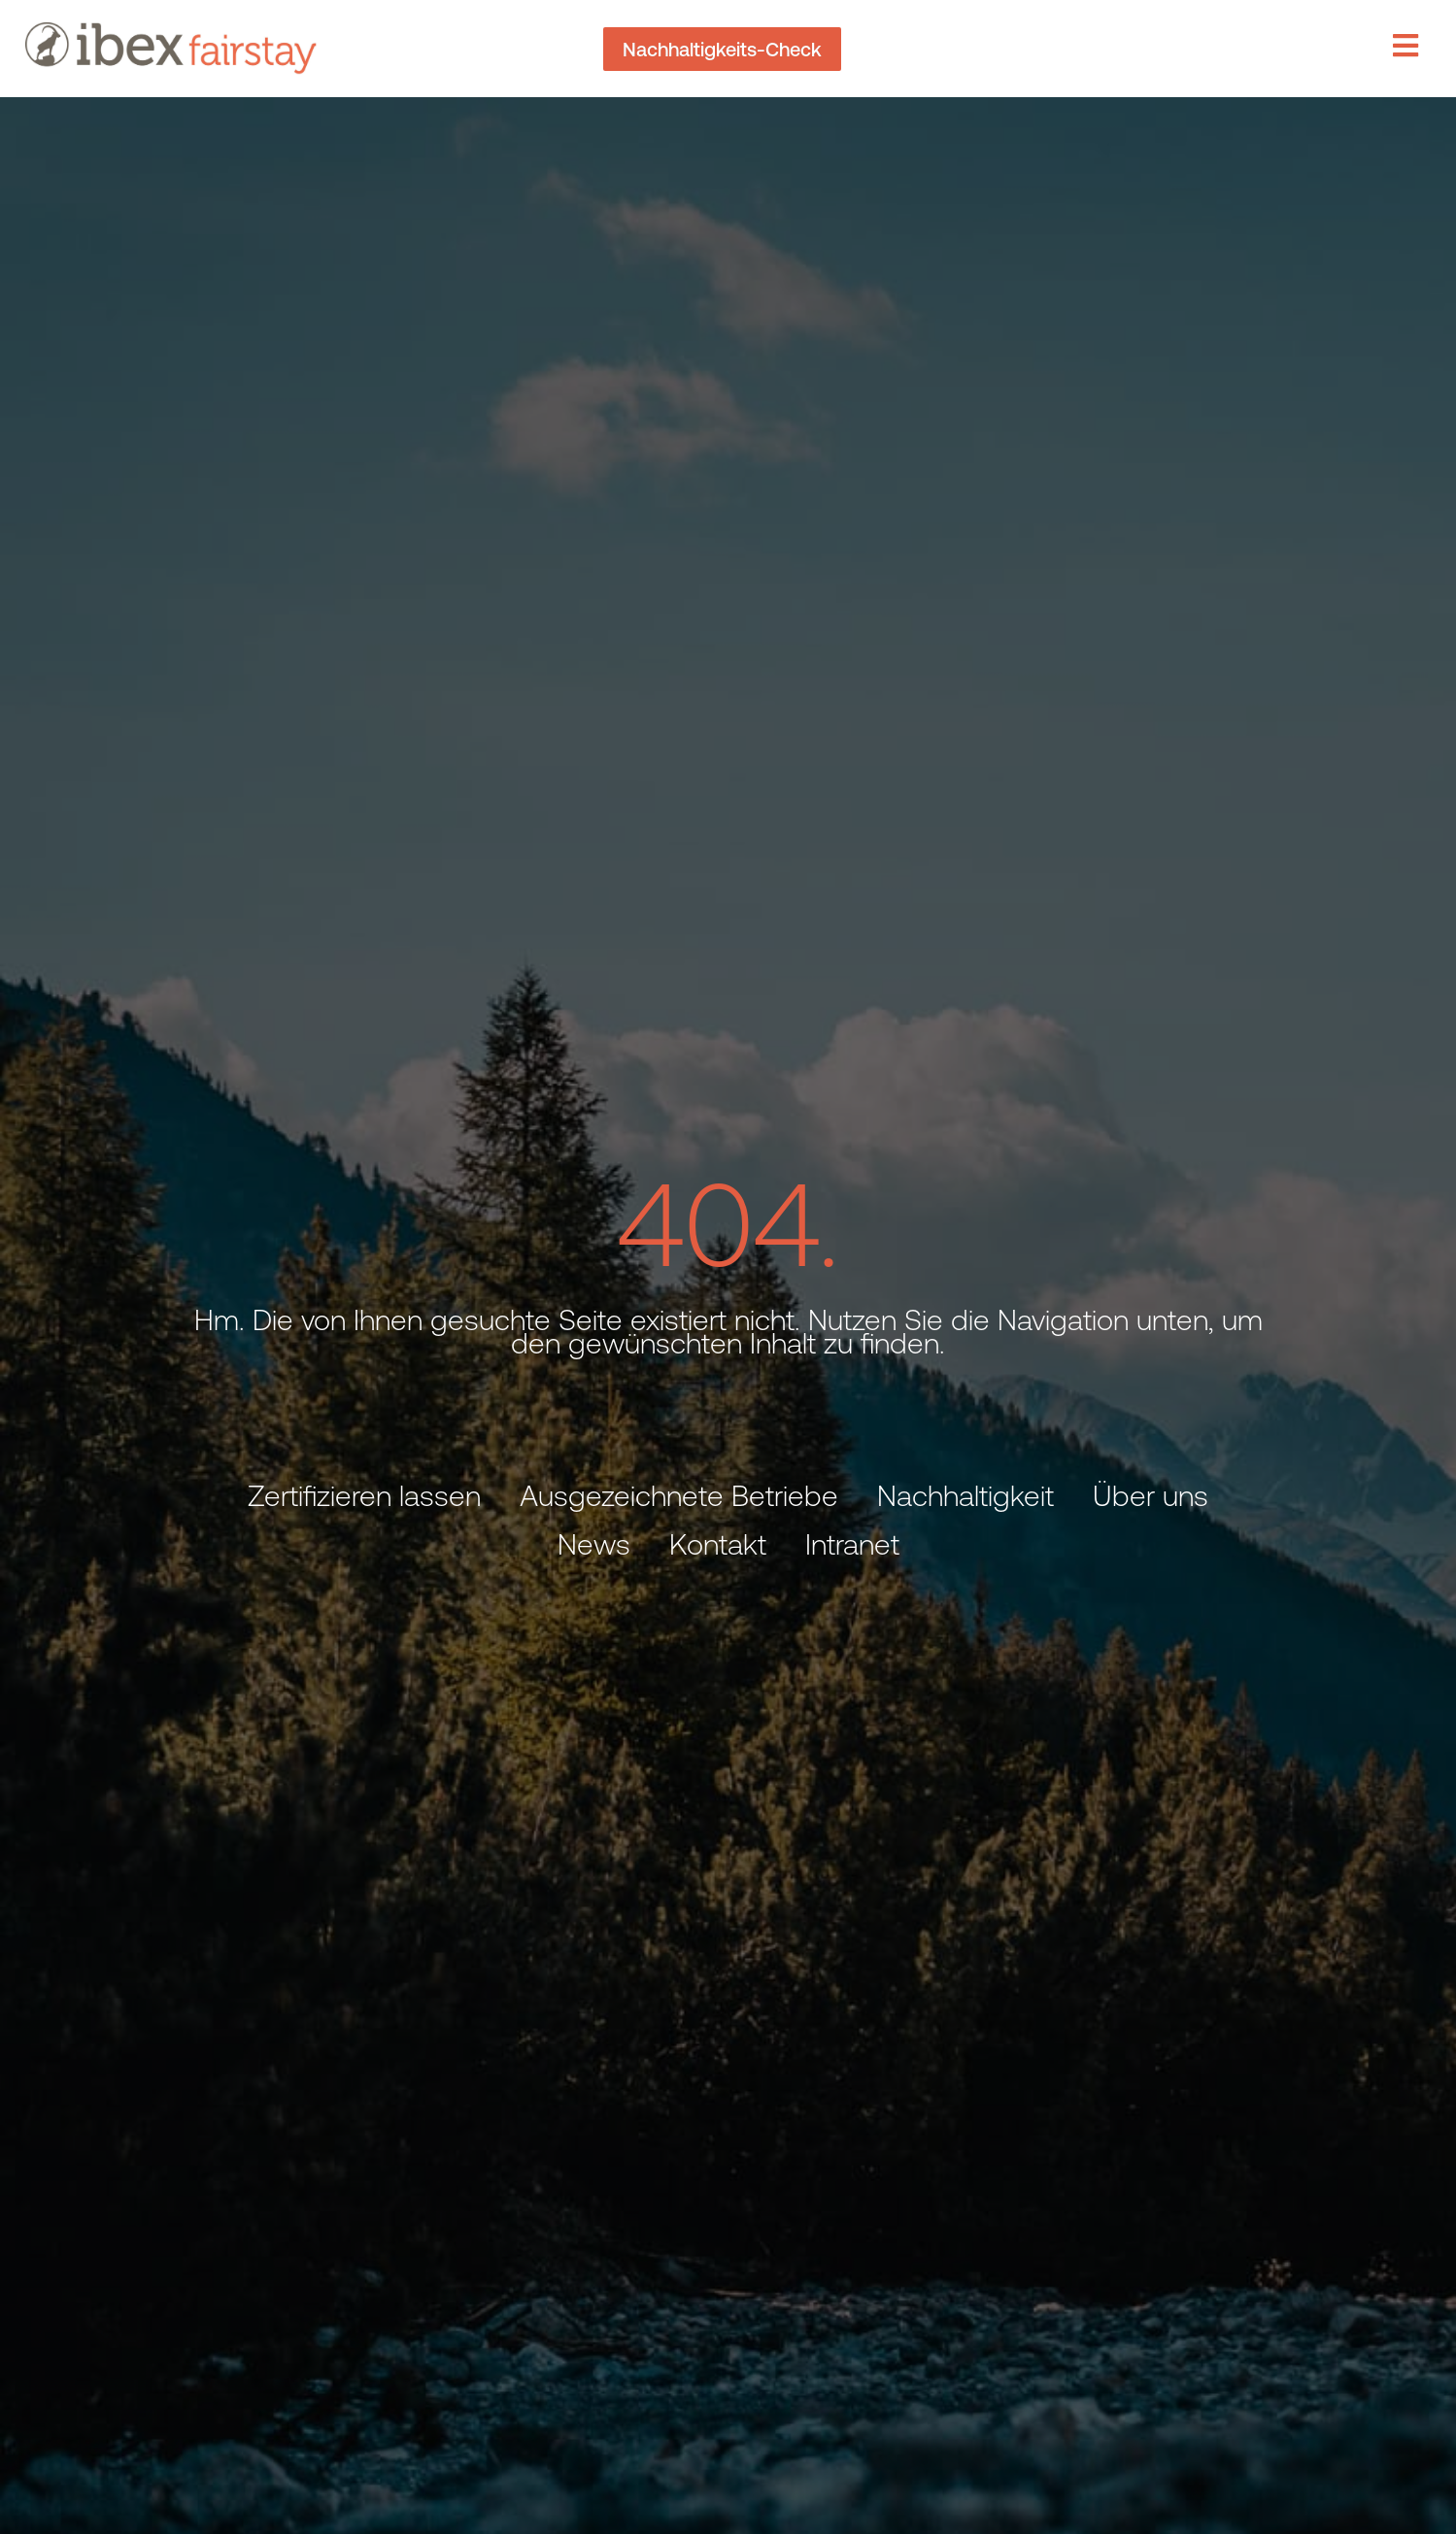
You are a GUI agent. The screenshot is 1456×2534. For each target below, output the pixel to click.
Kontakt (717, 1543)
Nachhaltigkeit (965, 1495)
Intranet (852, 1543)
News (594, 1543)
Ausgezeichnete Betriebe (679, 1495)
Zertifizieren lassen (364, 1495)
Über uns (1150, 1495)
